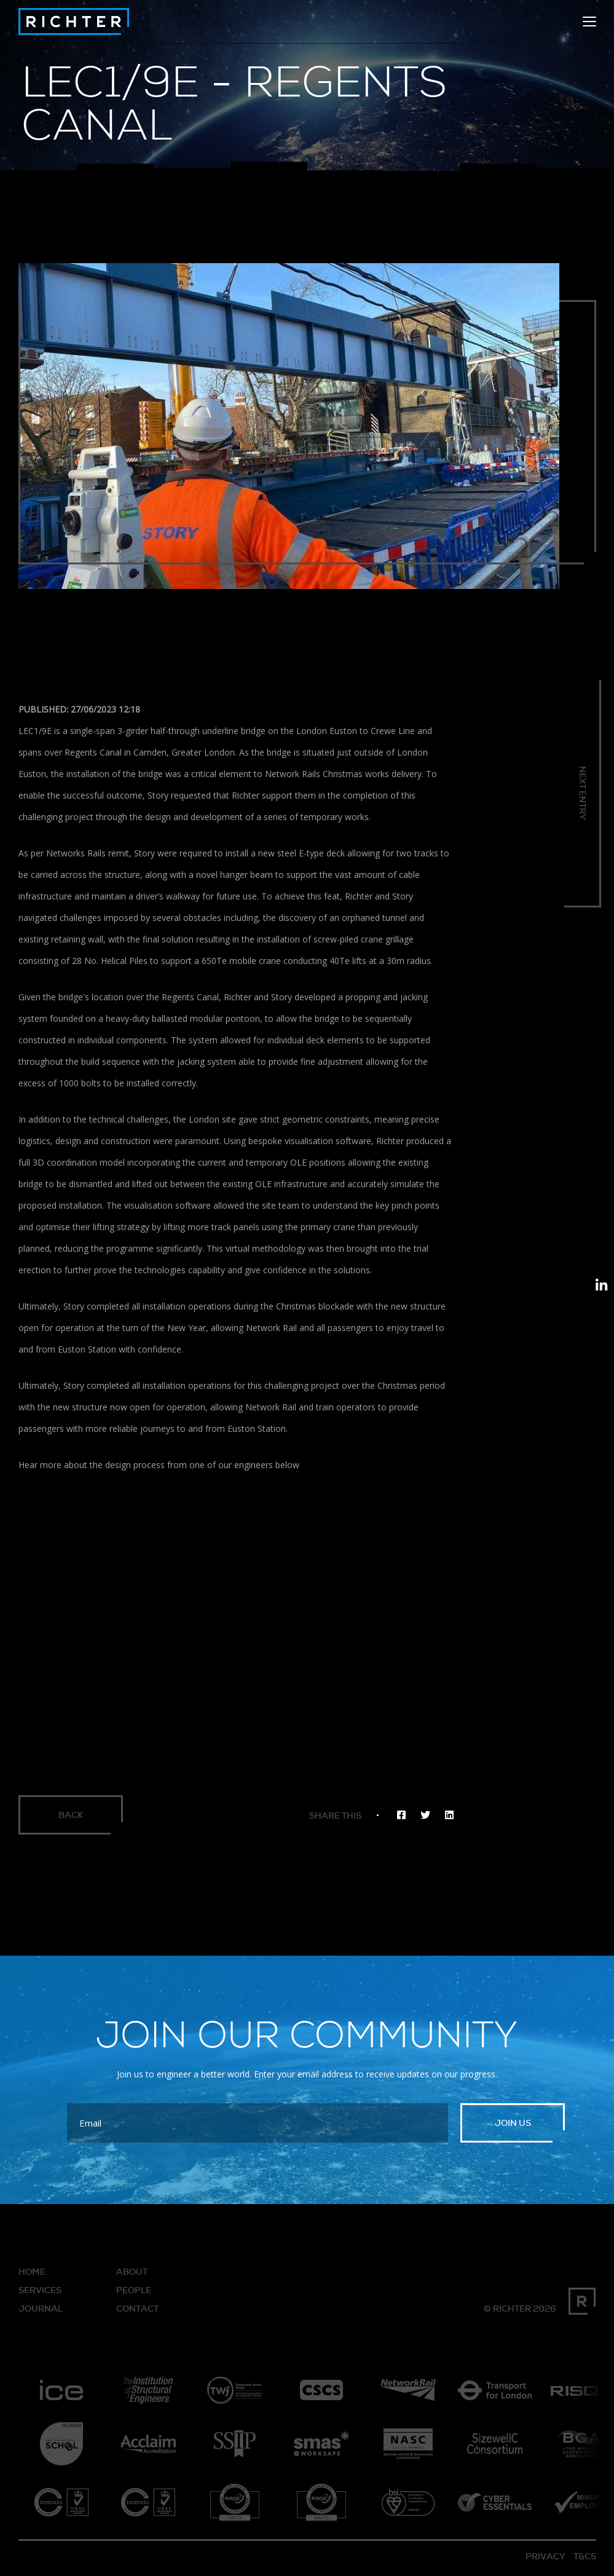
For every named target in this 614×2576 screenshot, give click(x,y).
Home (31, 2276)
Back (73, 1817)
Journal (40, 2312)
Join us (513, 2127)
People (133, 2294)
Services (39, 2294)
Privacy (545, 2560)
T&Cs (584, 2560)
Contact (137, 2312)
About (132, 2276)
